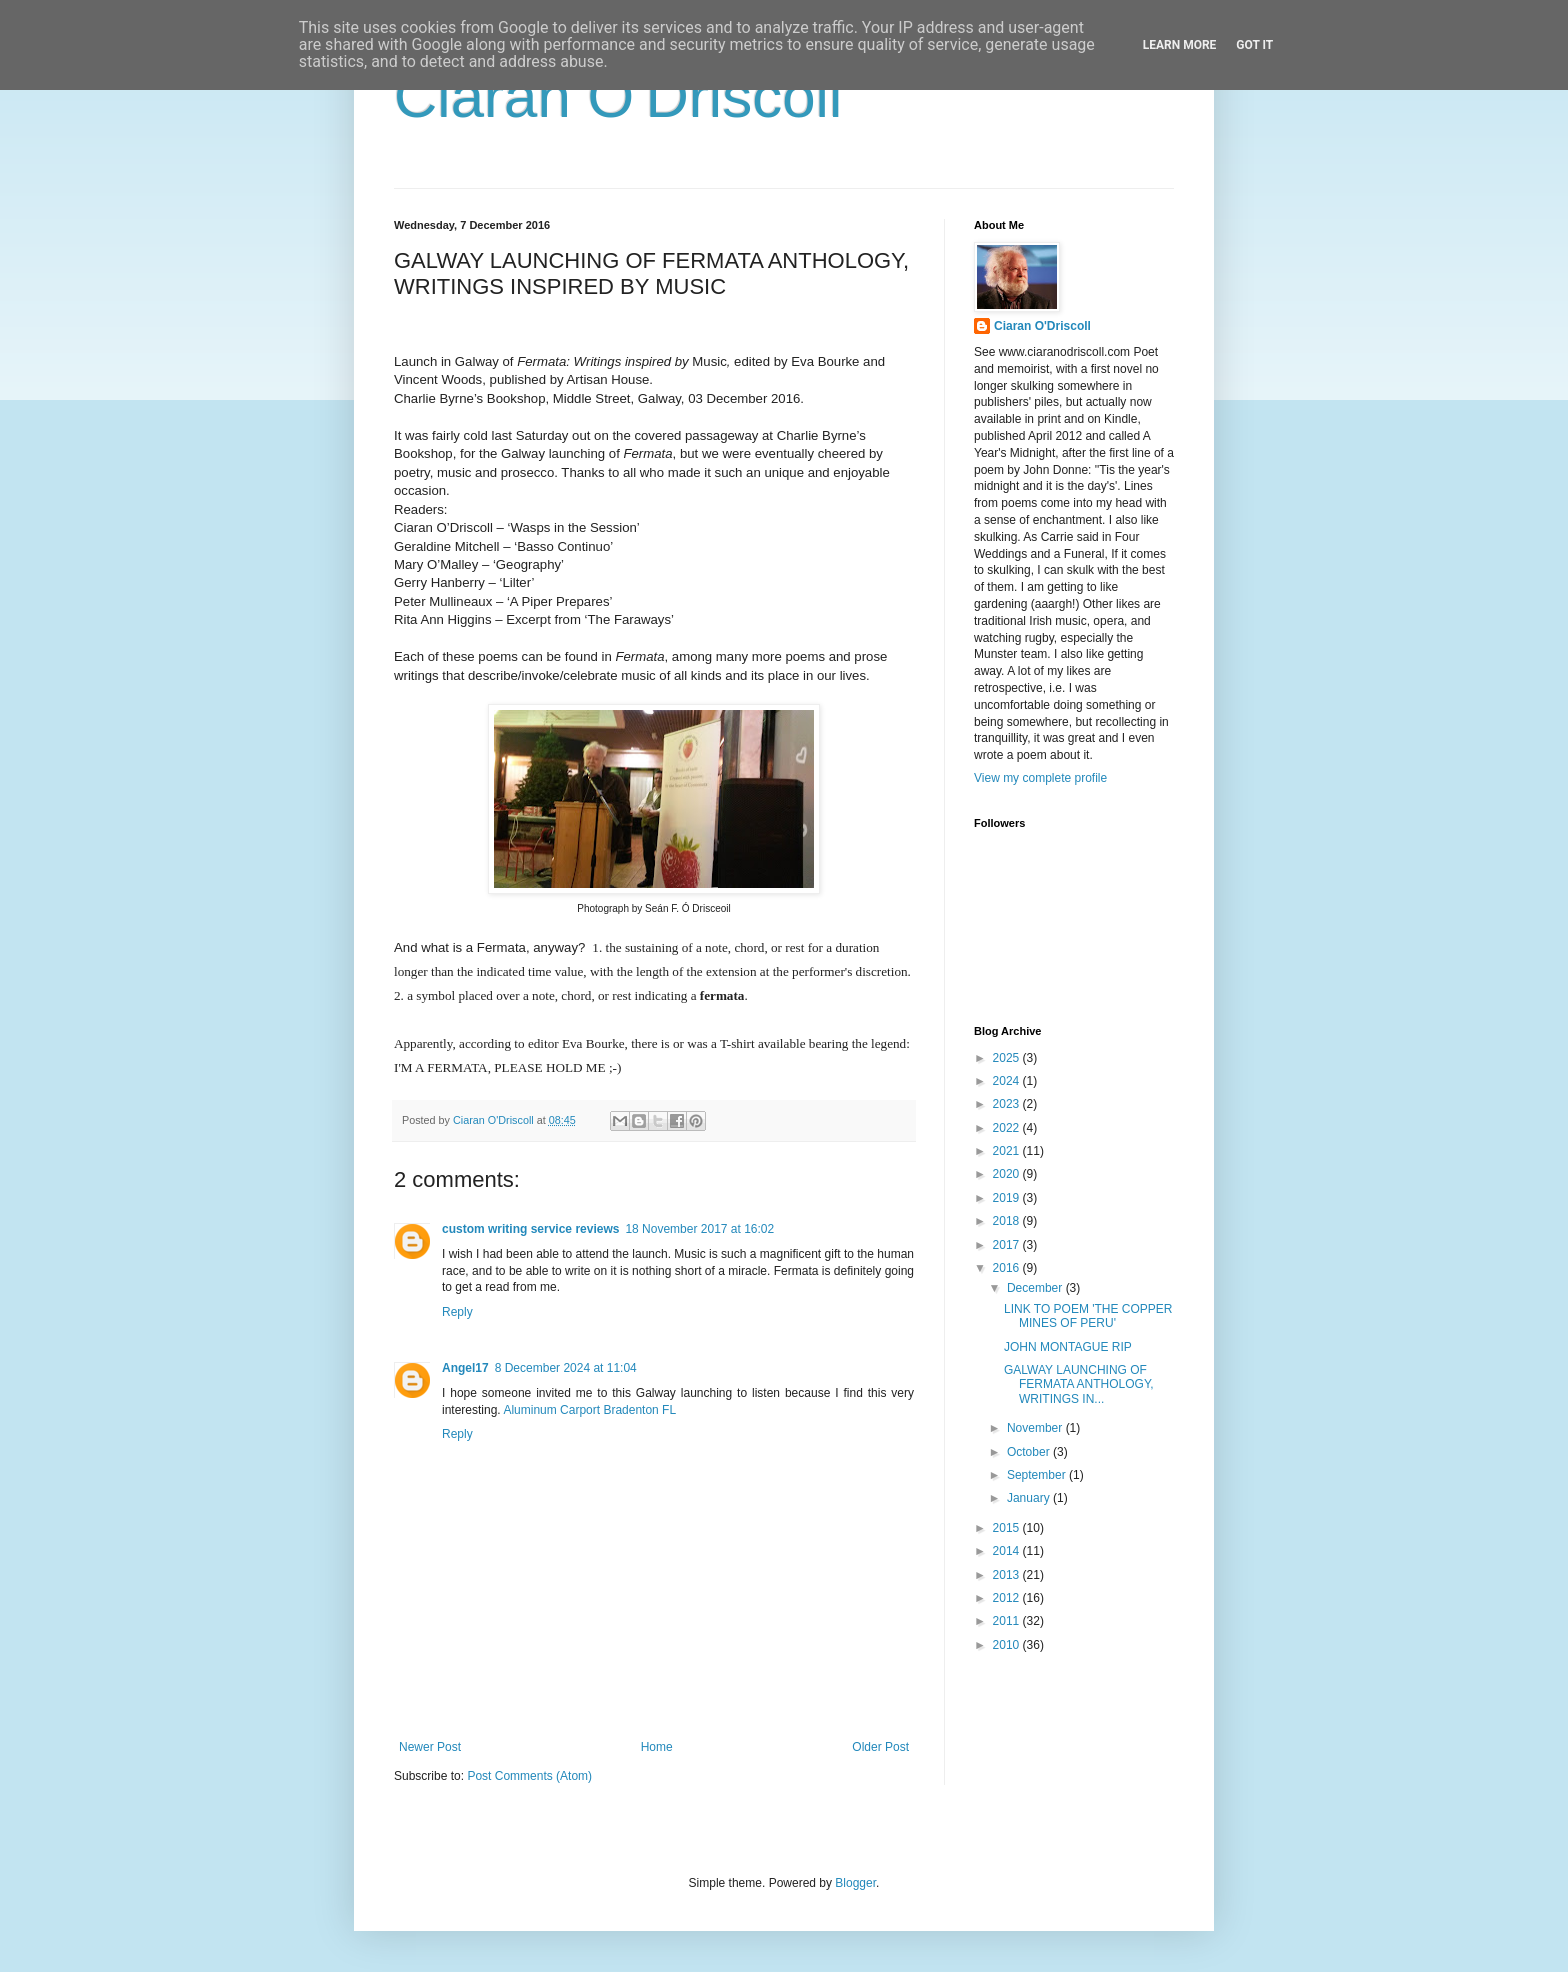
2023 (1008, 1104)
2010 (1008, 1645)
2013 (1008, 1575)
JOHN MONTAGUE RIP (1068, 1347)
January (1030, 1498)
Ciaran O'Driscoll (618, 96)
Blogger (855, 1883)
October (1030, 1452)
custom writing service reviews (530, 1229)
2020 (1008, 1174)
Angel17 (465, 1368)
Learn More (1180, 45)
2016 (1008, 1268)
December (1036, 1288)
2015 (1008, 1528)
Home (657, 1747)
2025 (1008, 1058)
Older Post (880, 1747)
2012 (1008, 1598)
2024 (1008, 1081)
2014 (1008, 1551)
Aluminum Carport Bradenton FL (589, 1410)
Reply (457, 1312)
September (1038, 1475)
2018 (1008, 1221)
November (1036, 1428)
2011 (1008, 1621)
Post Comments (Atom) (529, 1776)
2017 (1008, 1245)
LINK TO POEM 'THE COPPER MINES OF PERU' (1088, 1316)
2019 (1008, 1198)
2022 (1008, 1128)
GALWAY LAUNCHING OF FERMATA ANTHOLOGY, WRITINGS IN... (1079, 1384)
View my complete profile (1040, 778)
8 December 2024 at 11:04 (566, 1368)
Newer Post (430, 1747)
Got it (1254, 45)
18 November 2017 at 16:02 (699, 1229)
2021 (1008, 1151)
